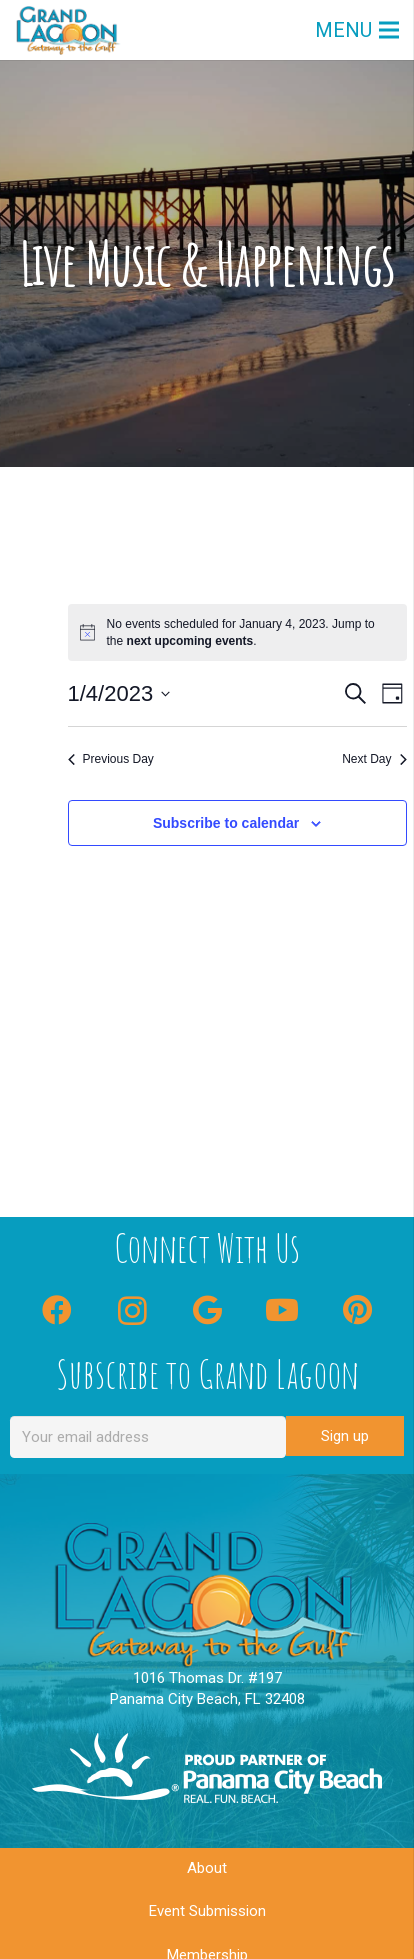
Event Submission (207, 1911)
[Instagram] (132, 1310)
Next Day (374, 759)
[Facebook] (57, 1310)
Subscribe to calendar (226, 823)
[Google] (207, 1310)
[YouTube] (282, 1310)
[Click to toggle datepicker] (119, 693)
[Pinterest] (357, 1310)
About (207, 1868)
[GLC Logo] (68, 30)
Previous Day (111, 759)
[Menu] (357, 30)
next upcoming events (190, 641)
